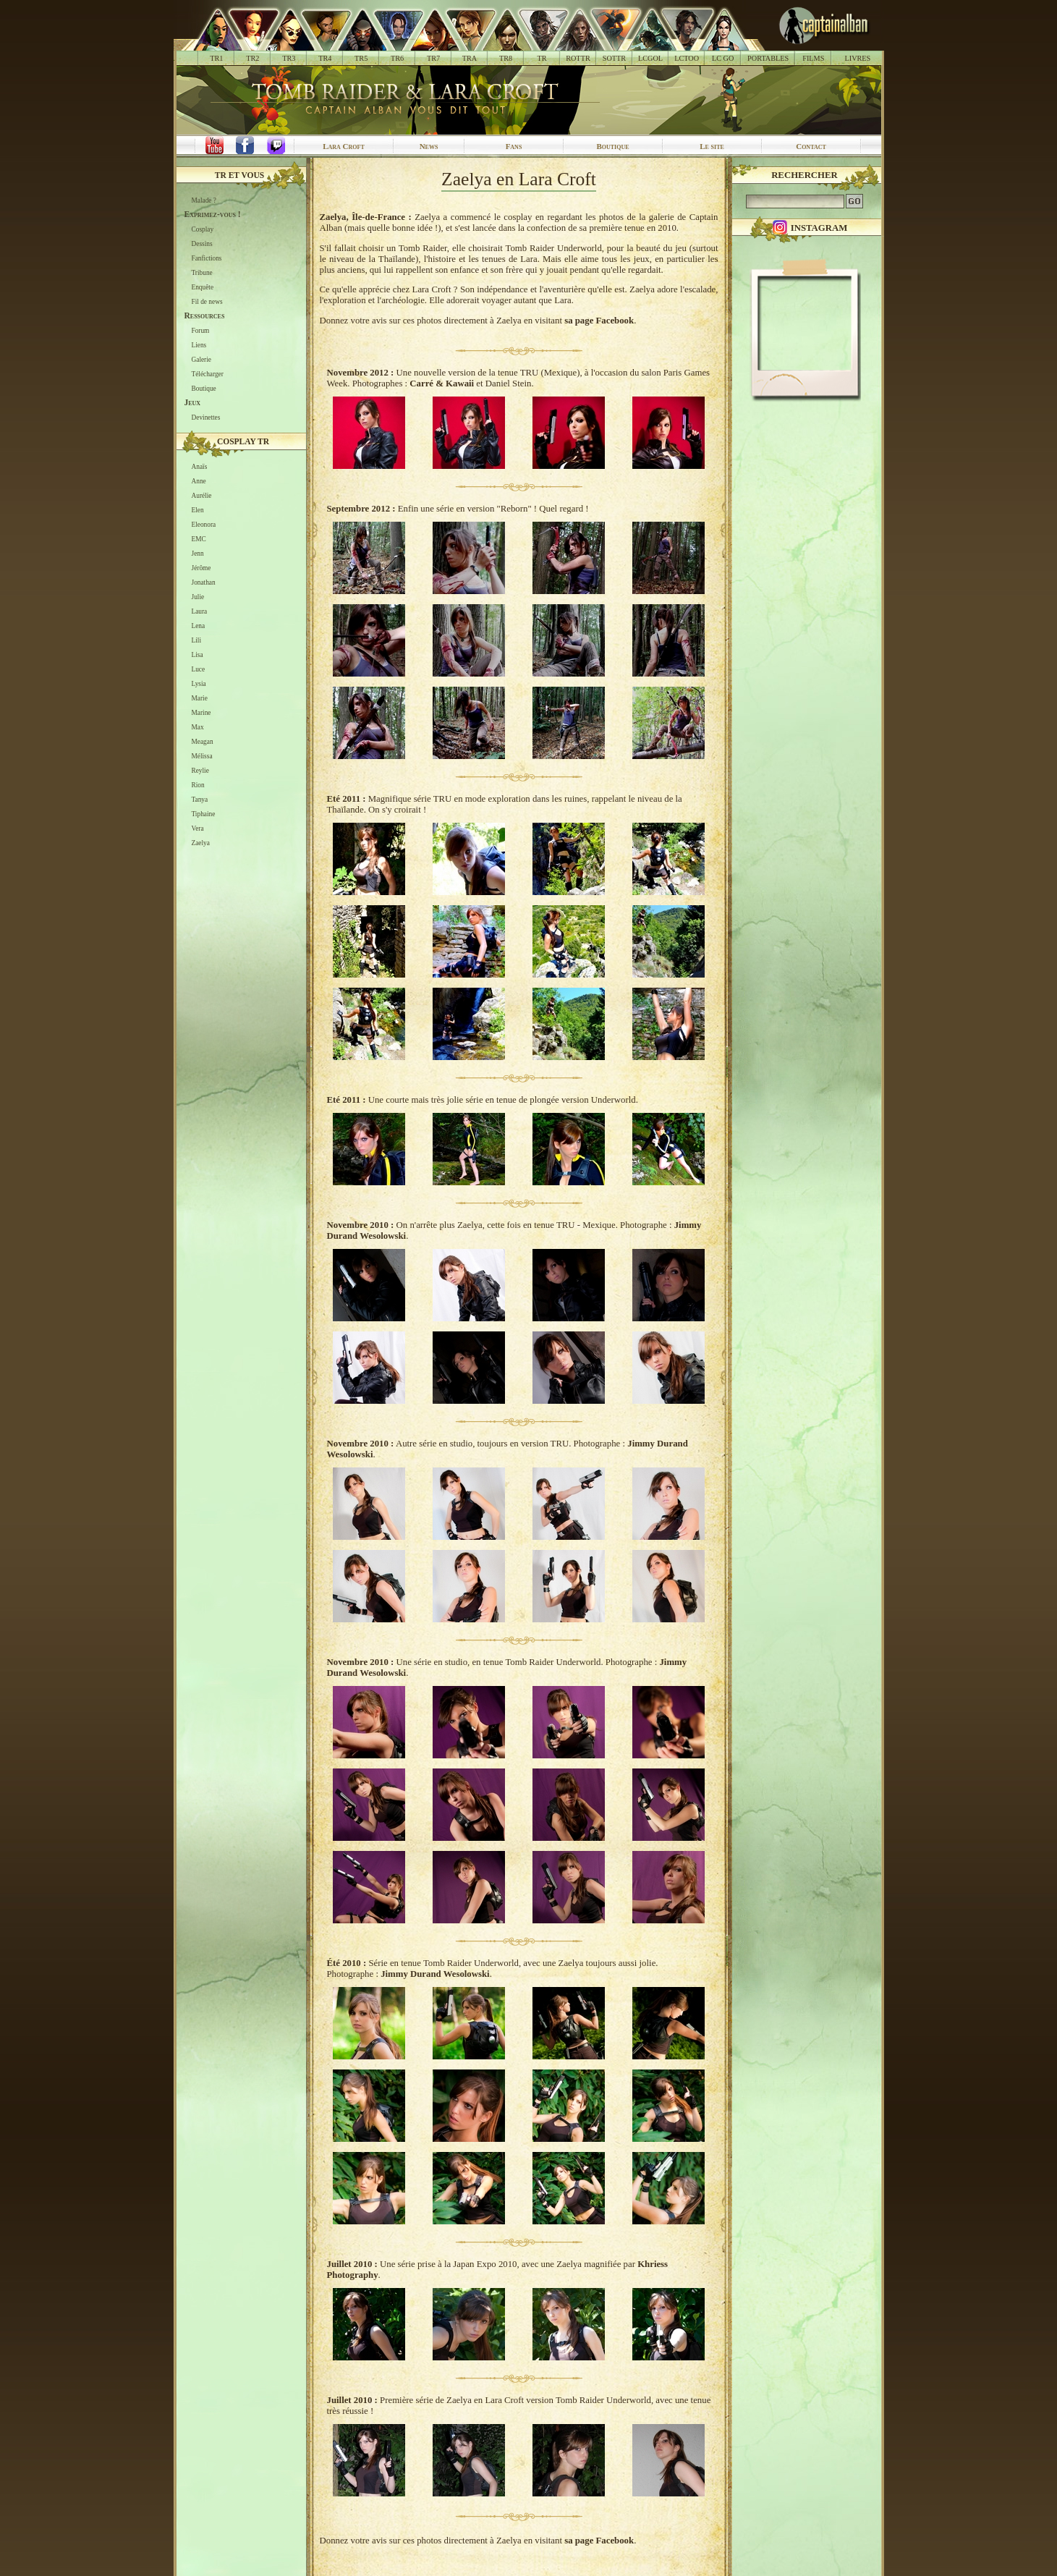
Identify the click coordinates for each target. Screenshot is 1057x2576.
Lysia (199, 683)
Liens (199, 345)
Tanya (200, 799)
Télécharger (208, 374)
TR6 (397, 58)
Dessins (202, 243)
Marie (200, 698)
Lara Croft (344, 146)
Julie (198, 597)
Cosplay (203, 229)
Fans (514, 146)
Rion (198, 785)
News (429, 146)
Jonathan (204, 582)
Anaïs (200, 466)
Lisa (197, 654)
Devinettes (206, 417)
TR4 (324, 58)
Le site (712, 146)
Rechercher (804, 175)
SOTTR (614, 58)
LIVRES (857, 58)
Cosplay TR (243, 441)
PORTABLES (768, 58)
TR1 (216, 58)
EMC (199, 539)
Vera (198, 828)
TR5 (361, 58)
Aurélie (202, 495)
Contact (811, 146)
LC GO (723, 58)
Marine (201, 712)
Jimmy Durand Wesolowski (435, 1974)
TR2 (252, 58)
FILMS (813, 58)
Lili (196, 640)
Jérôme (201, 568)
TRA (469, 58)
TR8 (505, 58)
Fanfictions (207, 258)
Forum (201, 330)
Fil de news (207, 301)
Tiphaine (204, 814)
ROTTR (578, 58)
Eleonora (204, 524)
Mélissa (202, 756)
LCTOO (686, 58)
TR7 (433, 58)
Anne (199, 481)
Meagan (202, 741)
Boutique (612, 146)
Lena (198, 626)
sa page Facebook (599, 320)
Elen (198, 510)
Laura (200, 611)
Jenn (198, 553)
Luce (198, 669)
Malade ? (204, 200)
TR (541, 58)
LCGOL (650, 58)
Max (198, 727)
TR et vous (239, 175)
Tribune (202, 272)
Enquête (203, 287)
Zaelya (201, 843)
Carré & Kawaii (441, 383)
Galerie (201, 359)
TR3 (288, 58)
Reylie (200, 770)
